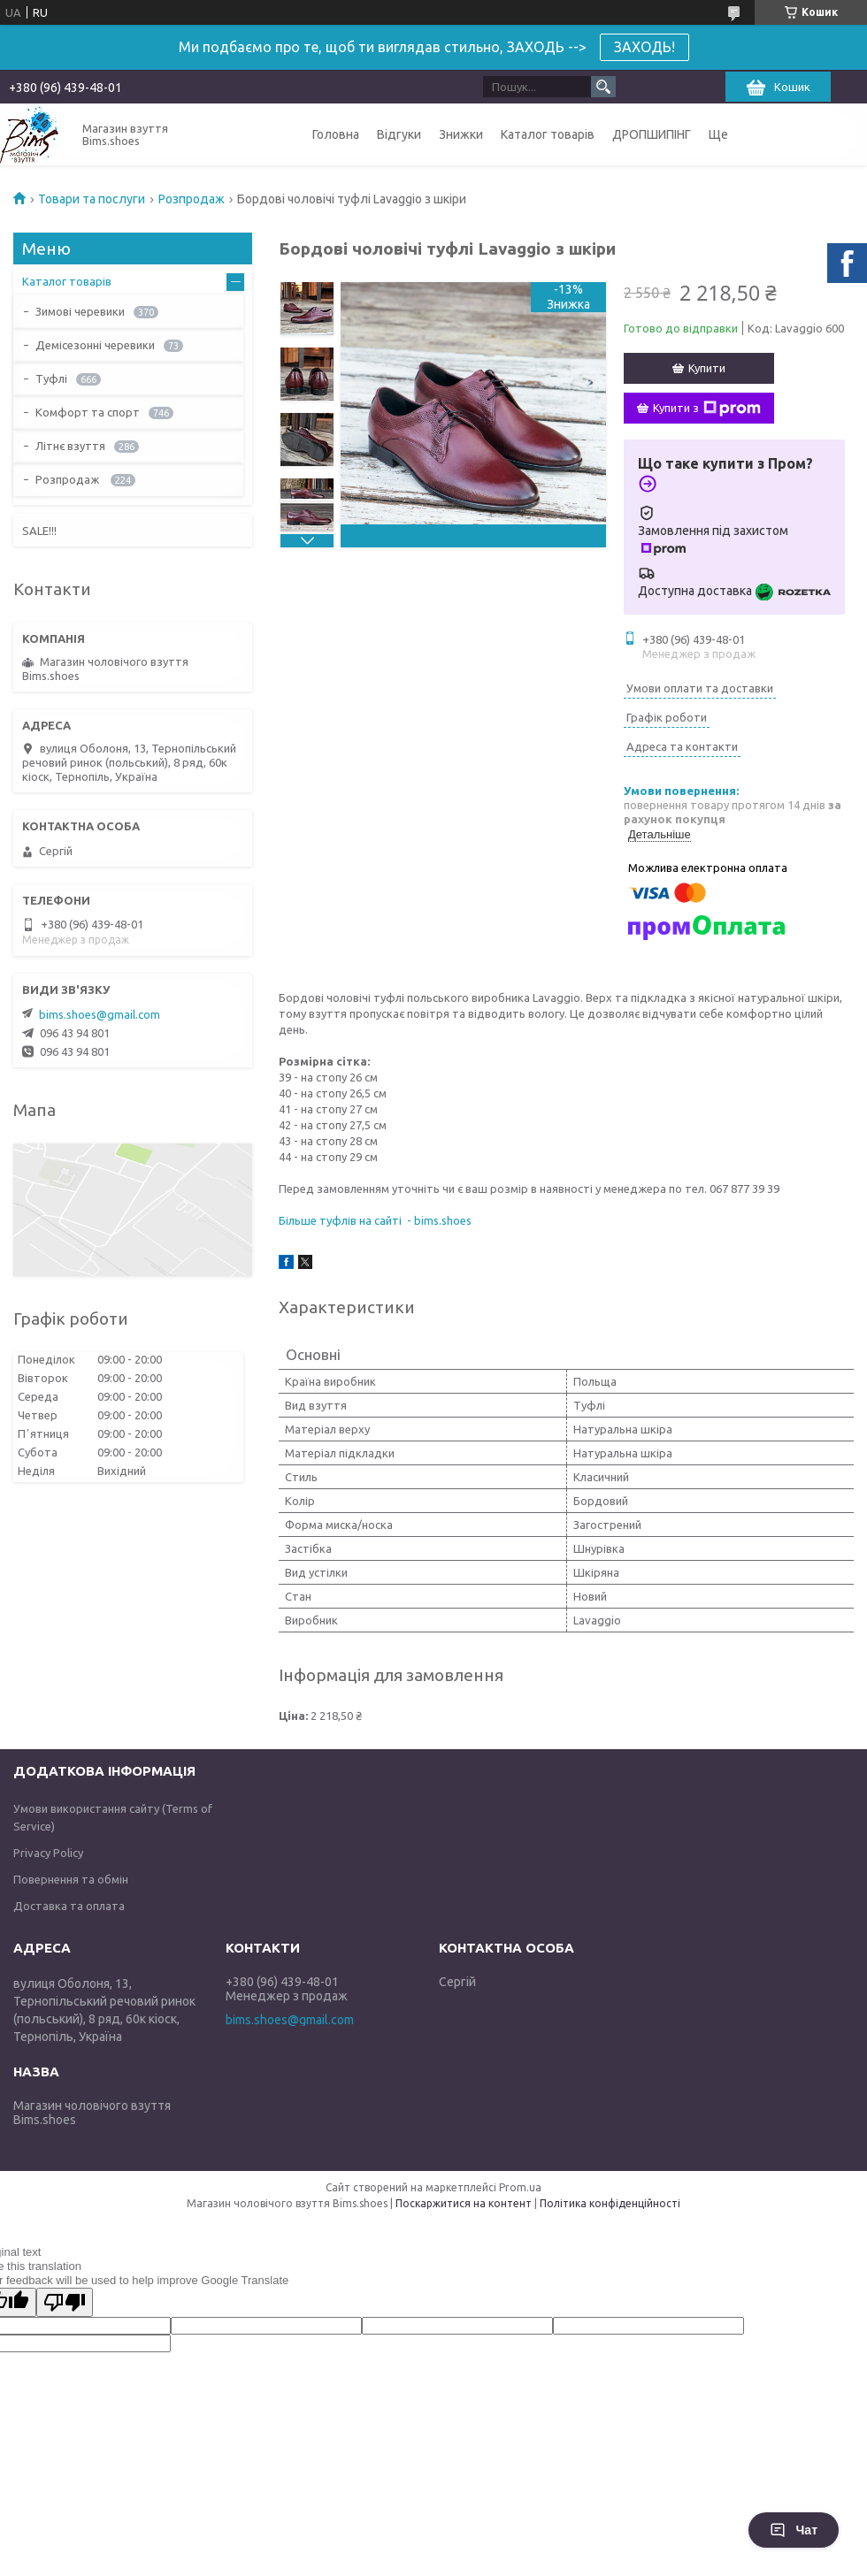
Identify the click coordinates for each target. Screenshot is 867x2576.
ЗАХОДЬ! (644, 47)
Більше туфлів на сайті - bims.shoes (375, 1220)
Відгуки (399, 134)
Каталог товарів (548, 134)
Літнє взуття (70, 446)
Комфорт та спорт (87, 412)
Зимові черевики (80, 311)
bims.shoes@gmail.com (99, 1014)
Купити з (707, 409)
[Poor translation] (64, 2302)
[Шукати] (603, 86)
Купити (706, 368)
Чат (793, 2530)
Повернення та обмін (70, 1879)
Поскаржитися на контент (463, 2203)
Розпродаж (191, 199)
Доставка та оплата (69, 1906)
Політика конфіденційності (610, 2203)
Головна (335, 134)
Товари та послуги (91, 199)
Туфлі (51, 378)
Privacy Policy (48, 1852)
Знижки (461, 134)
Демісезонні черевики (95, 345)
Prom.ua (520, 2187)
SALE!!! (39, 530)
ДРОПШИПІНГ (651, 134)
